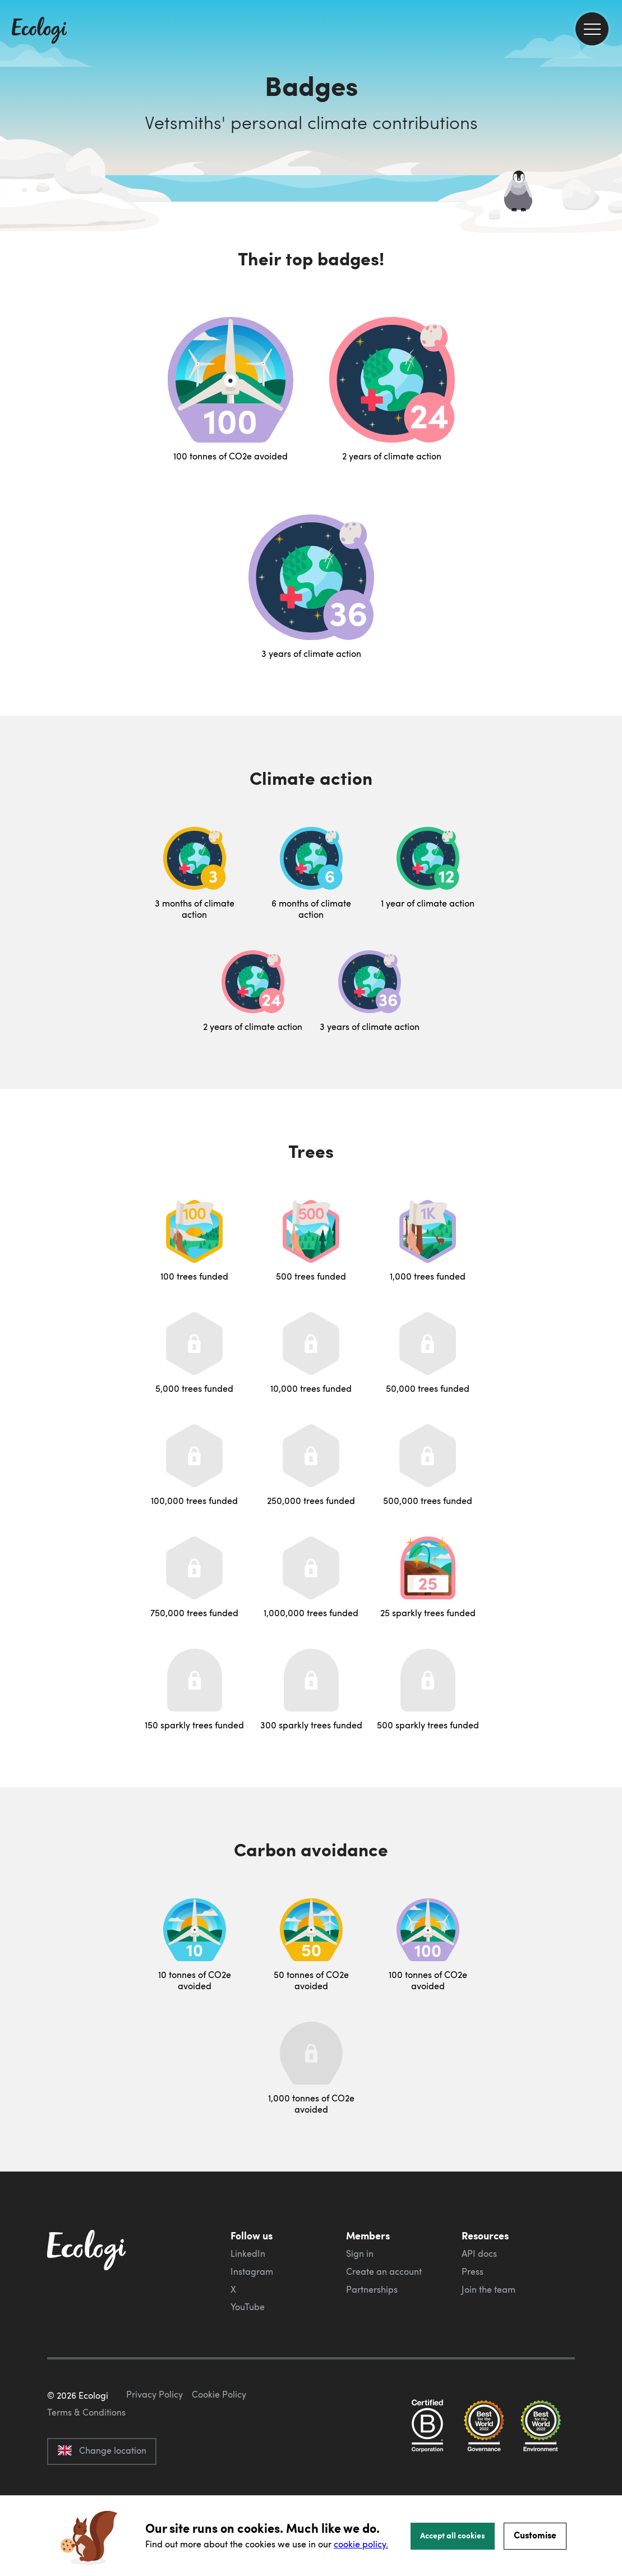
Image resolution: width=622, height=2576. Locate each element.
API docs (479, 2253)
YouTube (248, 2306)
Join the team (488, 2289)
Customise (535, 2534)
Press (472, 2271)
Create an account (384, 2271)
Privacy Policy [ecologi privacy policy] (154, 2447)
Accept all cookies (452, 2535)
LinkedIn (248, 2253)
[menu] (592, 28)
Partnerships (372, 2289)
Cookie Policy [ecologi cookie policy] (219, 2447)
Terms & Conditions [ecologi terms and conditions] (86, 2465)
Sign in (360, 2253)
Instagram (252, 2271)
